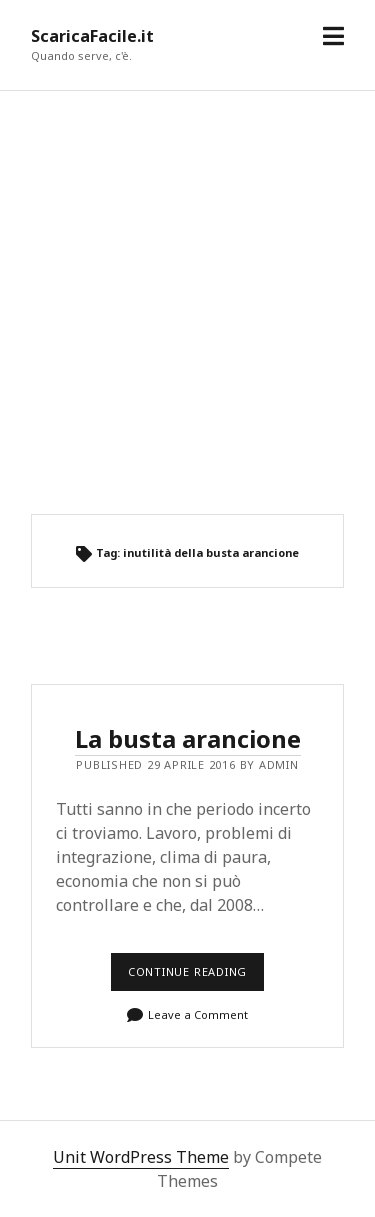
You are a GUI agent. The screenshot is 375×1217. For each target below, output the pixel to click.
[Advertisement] (187, 302)
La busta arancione (188, 738)
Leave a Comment (198, 1014)
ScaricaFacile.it (92, 36)
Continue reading (192, 977)
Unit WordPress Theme (141, 1157)
